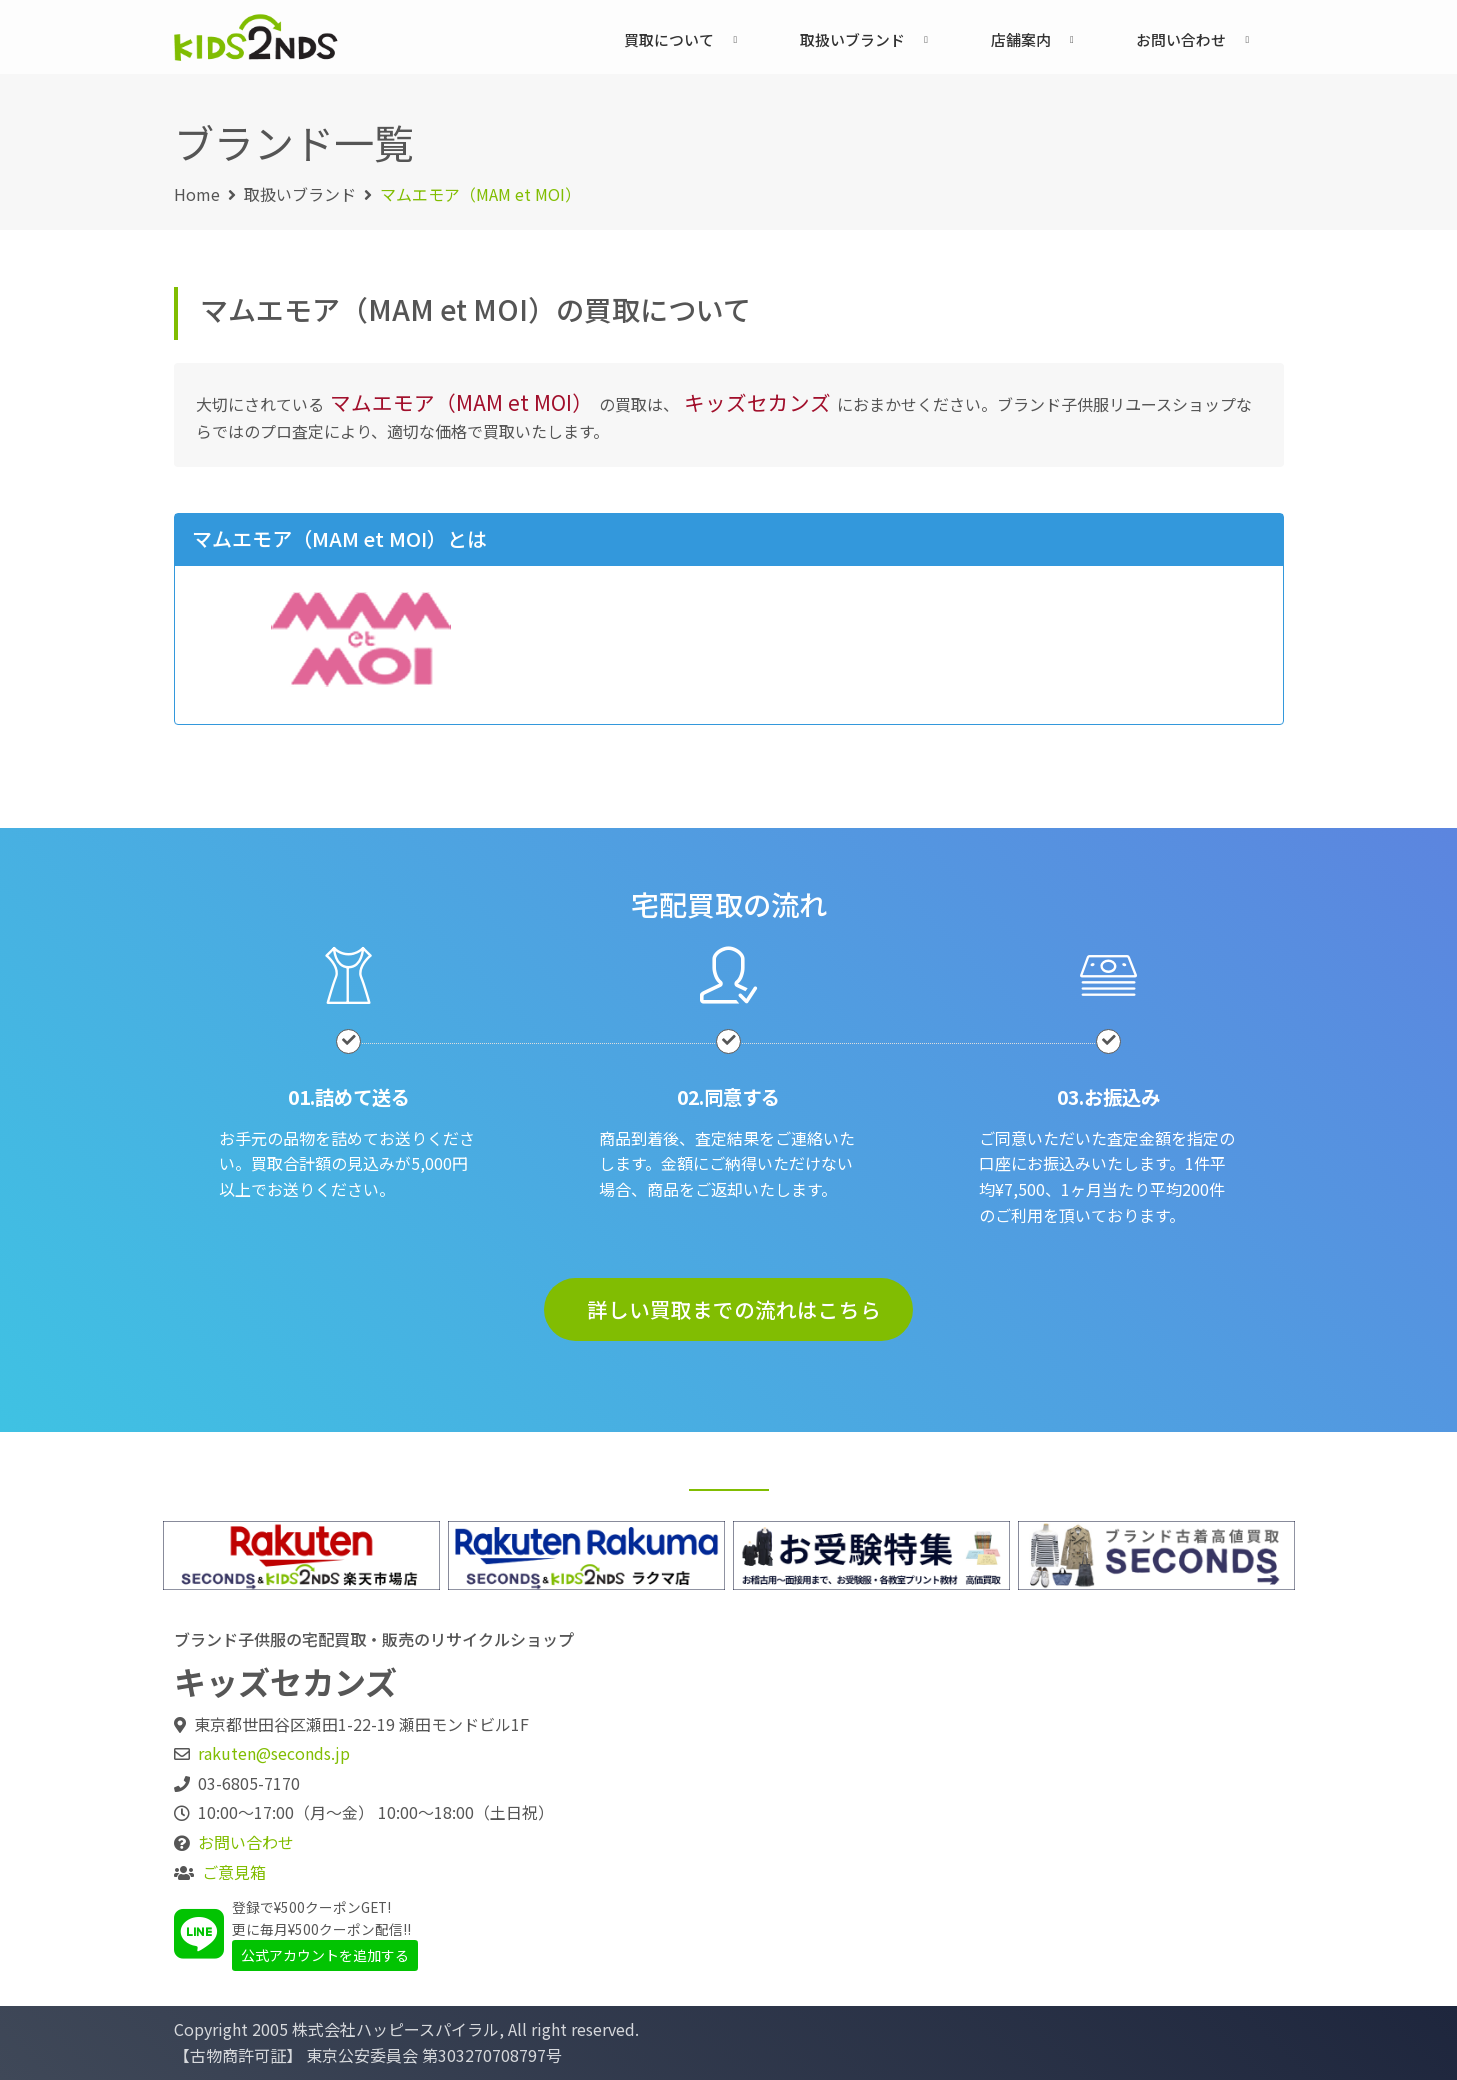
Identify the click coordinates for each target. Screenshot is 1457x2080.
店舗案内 (1021, 39)
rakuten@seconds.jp (274, 1753)
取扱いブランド (852, 39)
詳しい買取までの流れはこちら (734, 1309)
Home (197, 194)
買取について (669, 39)
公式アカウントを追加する (325, 1955)
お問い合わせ (1181, 39)
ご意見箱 (234, 1872)
